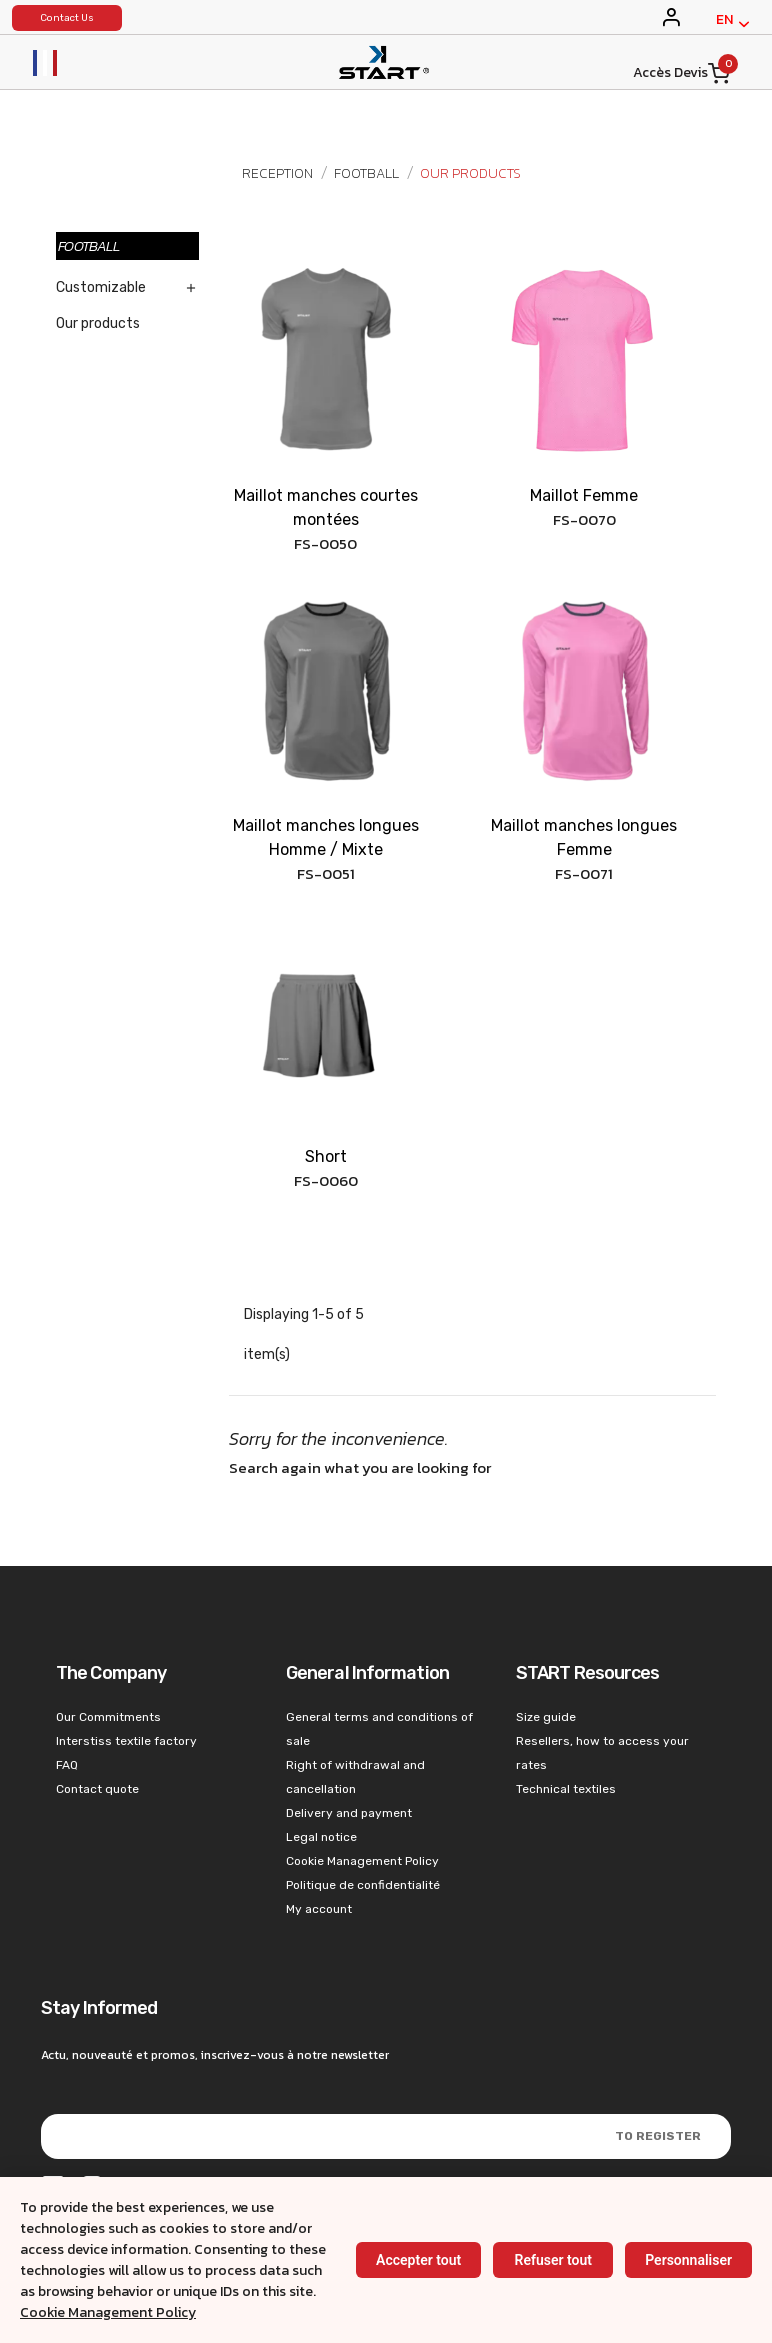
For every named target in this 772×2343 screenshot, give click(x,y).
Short (326, 1156)
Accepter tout (418, 2260)
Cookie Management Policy (108, 2312)
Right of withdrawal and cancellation (355, 1777)
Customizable (101, 287)
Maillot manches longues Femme (584, 837)
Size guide (546, 1717)
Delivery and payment (349, 1813)
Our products (98, 323)
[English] (733, 24)
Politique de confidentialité (363, 1885)
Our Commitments (108, 1717)
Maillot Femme (584, 495)
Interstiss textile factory (126, 1741)
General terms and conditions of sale (379, 1729)
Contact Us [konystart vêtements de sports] (67, 18)
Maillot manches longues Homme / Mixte (326, 837)
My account (319, 1909)
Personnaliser (688, 2260)
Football (89, 246)
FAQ (67, 1765)
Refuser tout (552, 2260)
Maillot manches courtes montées (326, 507)
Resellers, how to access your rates (602, 1753)
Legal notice (321, 1837)
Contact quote (97, 1789)
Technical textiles (566, 1789)
